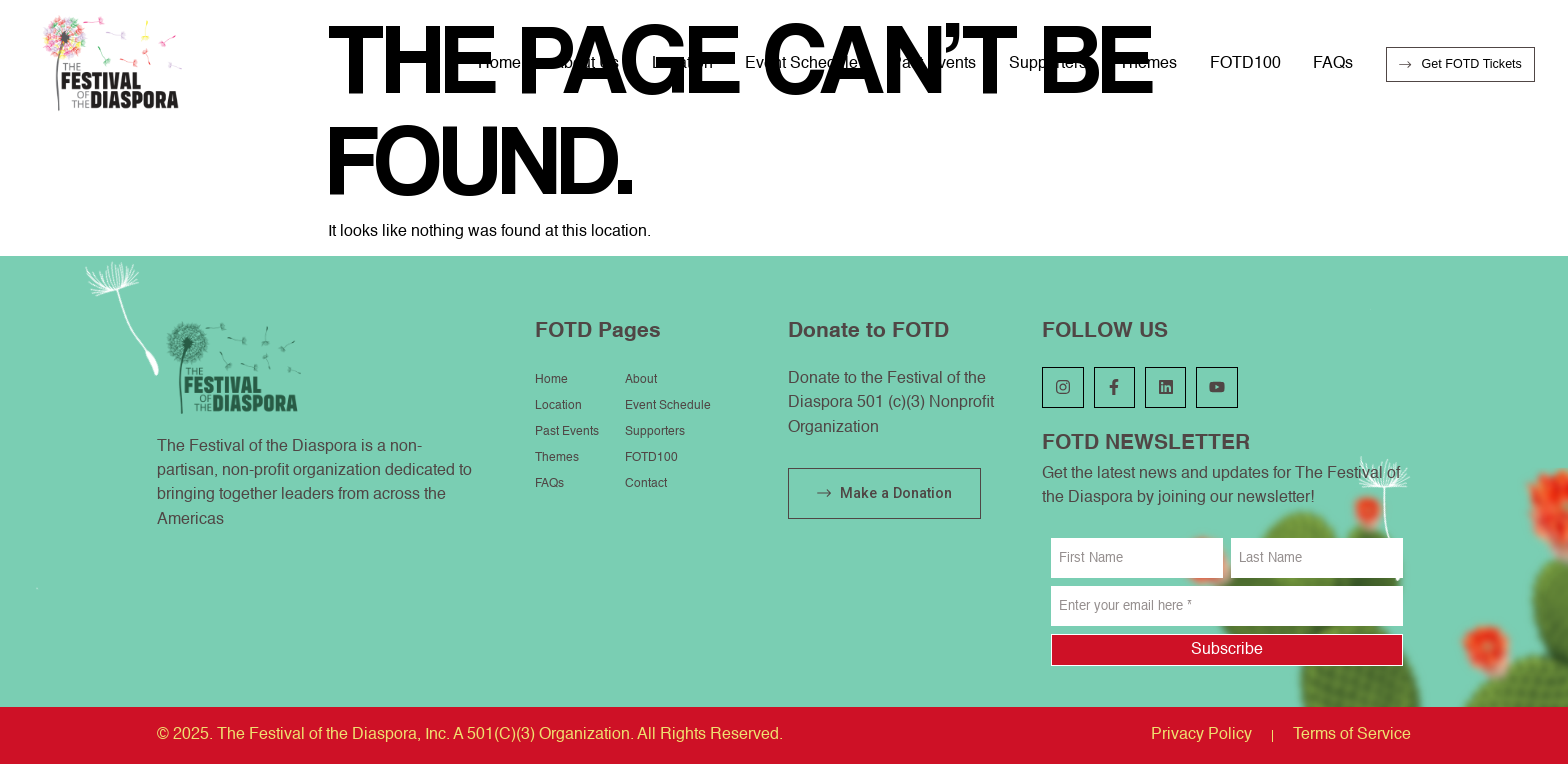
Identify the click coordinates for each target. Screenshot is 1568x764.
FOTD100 (1245, 63)
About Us (586, 63)
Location (682, 63)
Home (499, 63)
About (641, 380)
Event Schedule (801, 63)
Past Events (933, 63)
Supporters (1048, 63)
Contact (646, 484)
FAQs (1333, 63)
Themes (1148, 63)
